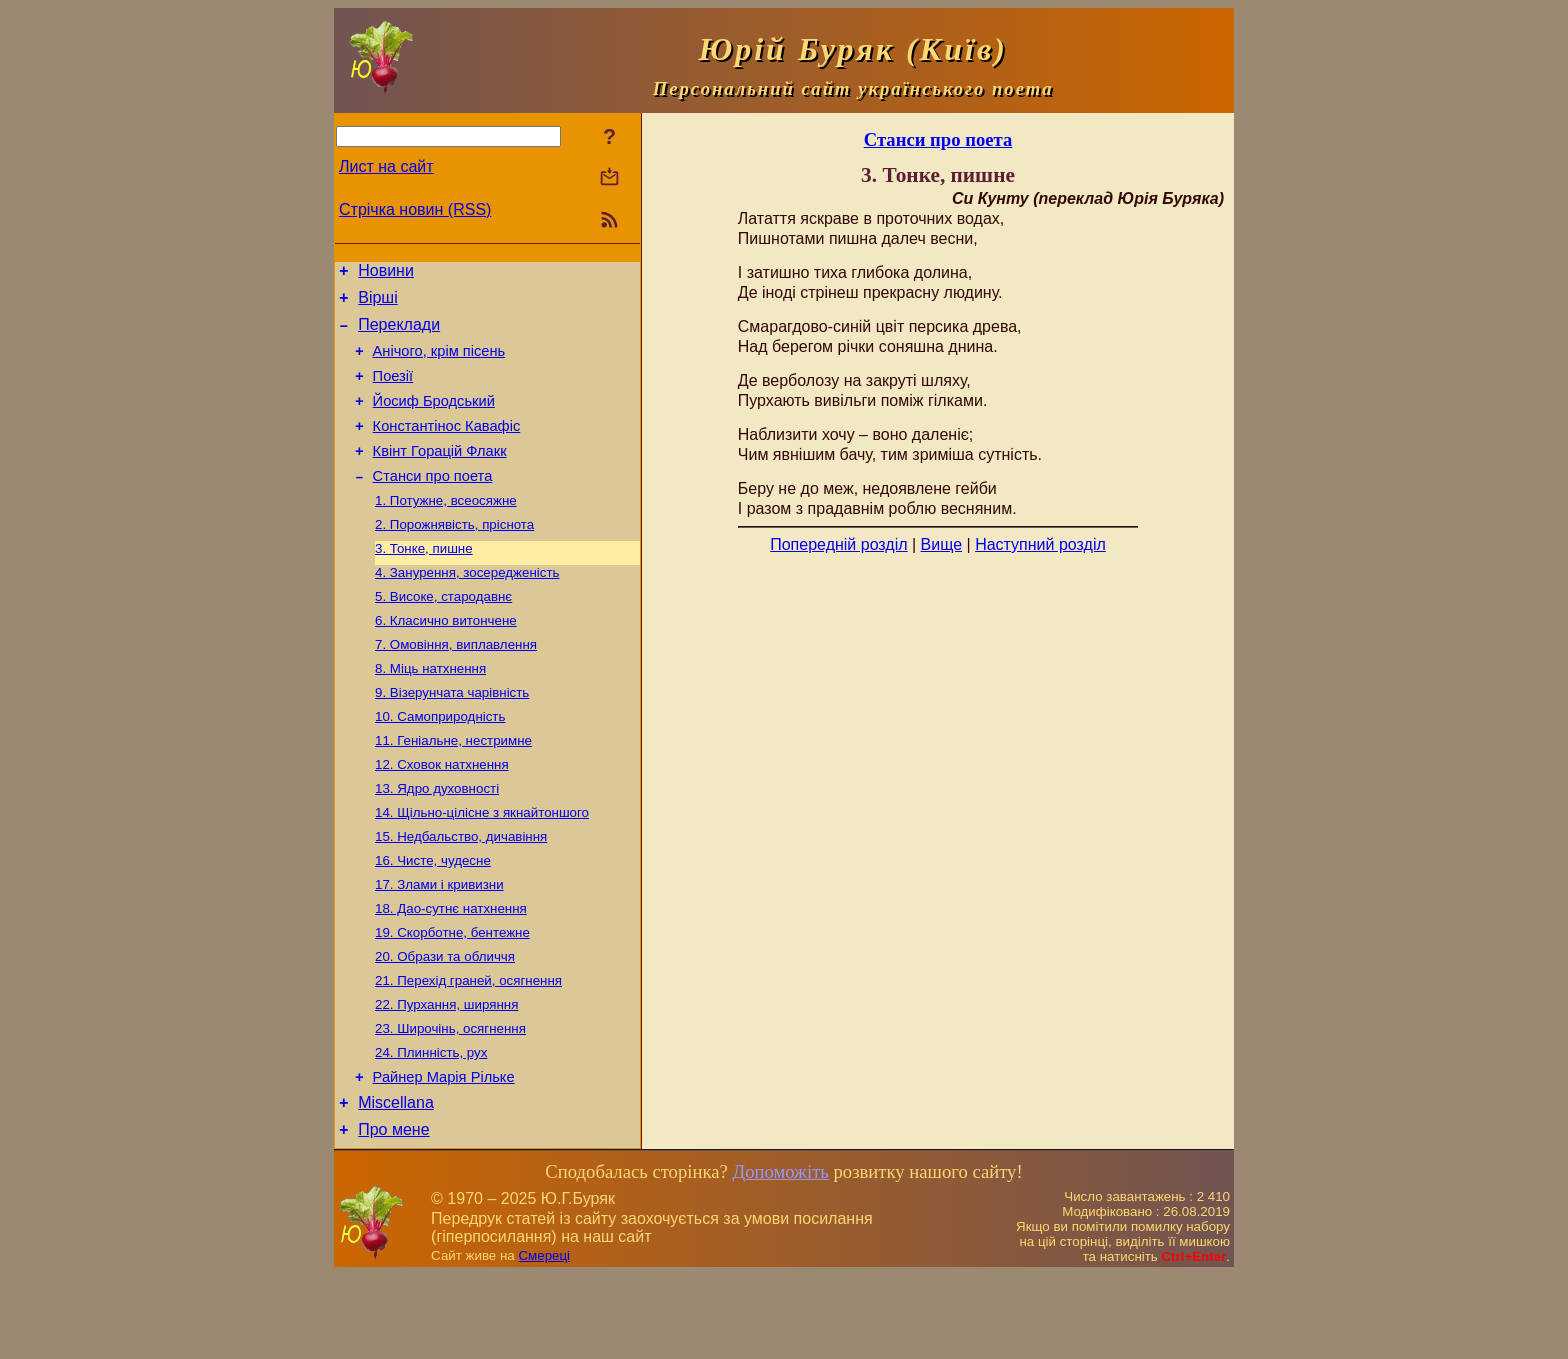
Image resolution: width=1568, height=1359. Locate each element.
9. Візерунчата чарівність (452, 737)
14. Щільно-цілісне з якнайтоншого (482, 867)
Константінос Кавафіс (447, 447)
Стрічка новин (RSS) (415, 209)
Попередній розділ (838, 544)
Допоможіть (780, 1255)
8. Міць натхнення (430, 711)
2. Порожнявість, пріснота (454, 555)
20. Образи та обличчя (445, 1023)
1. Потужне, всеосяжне (446, 529)
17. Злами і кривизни (439, 945)
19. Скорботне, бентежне (452, 997)
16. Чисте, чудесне (433, 919)
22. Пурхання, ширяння (446, 1075)
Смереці (544, 1339)
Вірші (378, 303)
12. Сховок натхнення (442, 815)
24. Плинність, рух (431, 1127)
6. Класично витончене (446, 659)
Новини (386, 273)
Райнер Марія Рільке (444, 1155)
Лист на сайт (386, 166)
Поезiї (393, 391)
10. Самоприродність (440, 763)
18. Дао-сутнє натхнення (451, 971)
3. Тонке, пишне (424, 581)
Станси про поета (433, 503)
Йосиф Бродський (434, 419)
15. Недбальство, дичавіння (461, 893)
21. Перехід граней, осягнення (468, 1049)
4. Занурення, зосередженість (467, 607)
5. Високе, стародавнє (443, 633)
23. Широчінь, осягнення (450, 1101)
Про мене (393, 1213)
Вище (942, 544)
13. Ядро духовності (437, 841)
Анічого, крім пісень (439, 363)
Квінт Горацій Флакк (440, 475)
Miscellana (396, 1183)
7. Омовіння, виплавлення (456, 685)
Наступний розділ (1040, 544)
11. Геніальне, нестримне (453, 789)
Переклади (399, 333)
